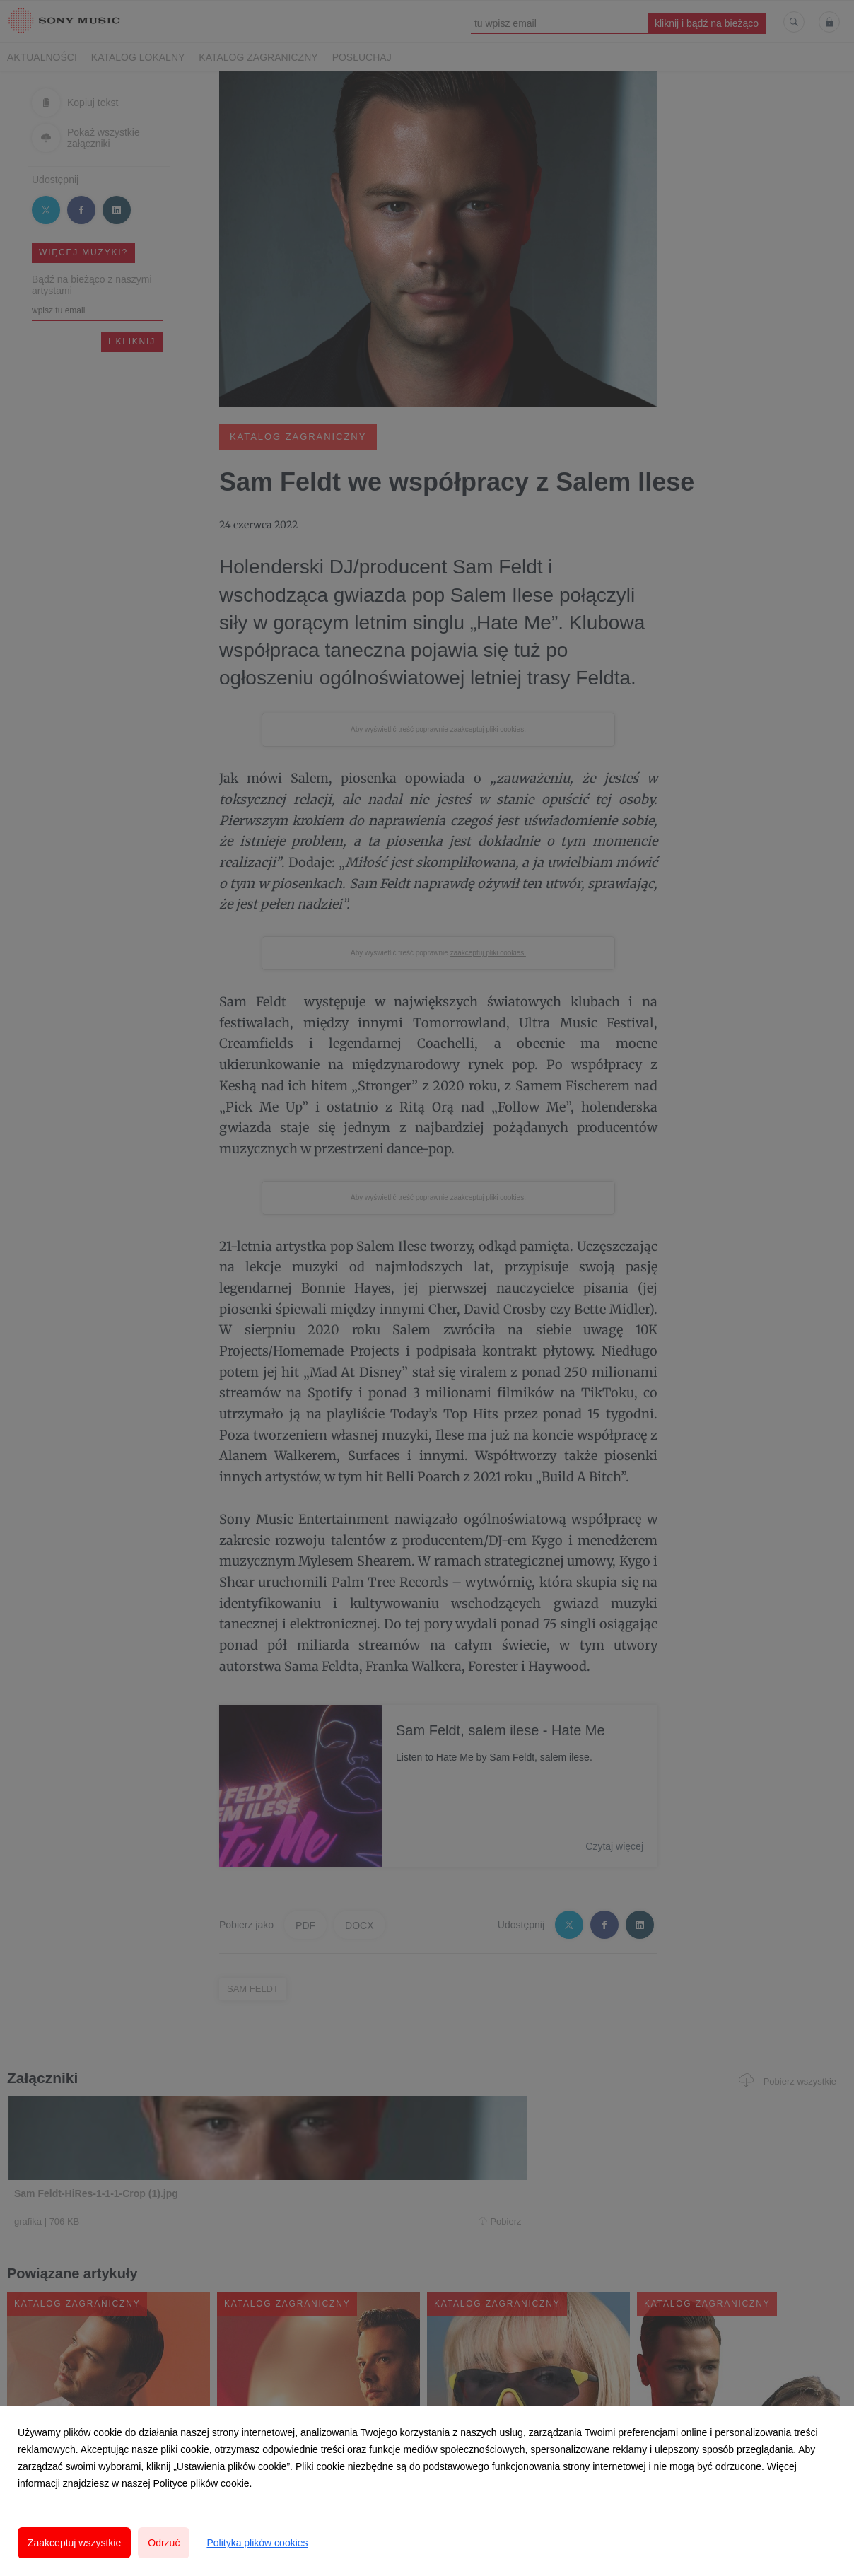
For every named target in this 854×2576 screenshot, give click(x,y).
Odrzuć (164, 2542)
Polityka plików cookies (257, 2542)
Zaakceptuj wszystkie (74, 2542)
